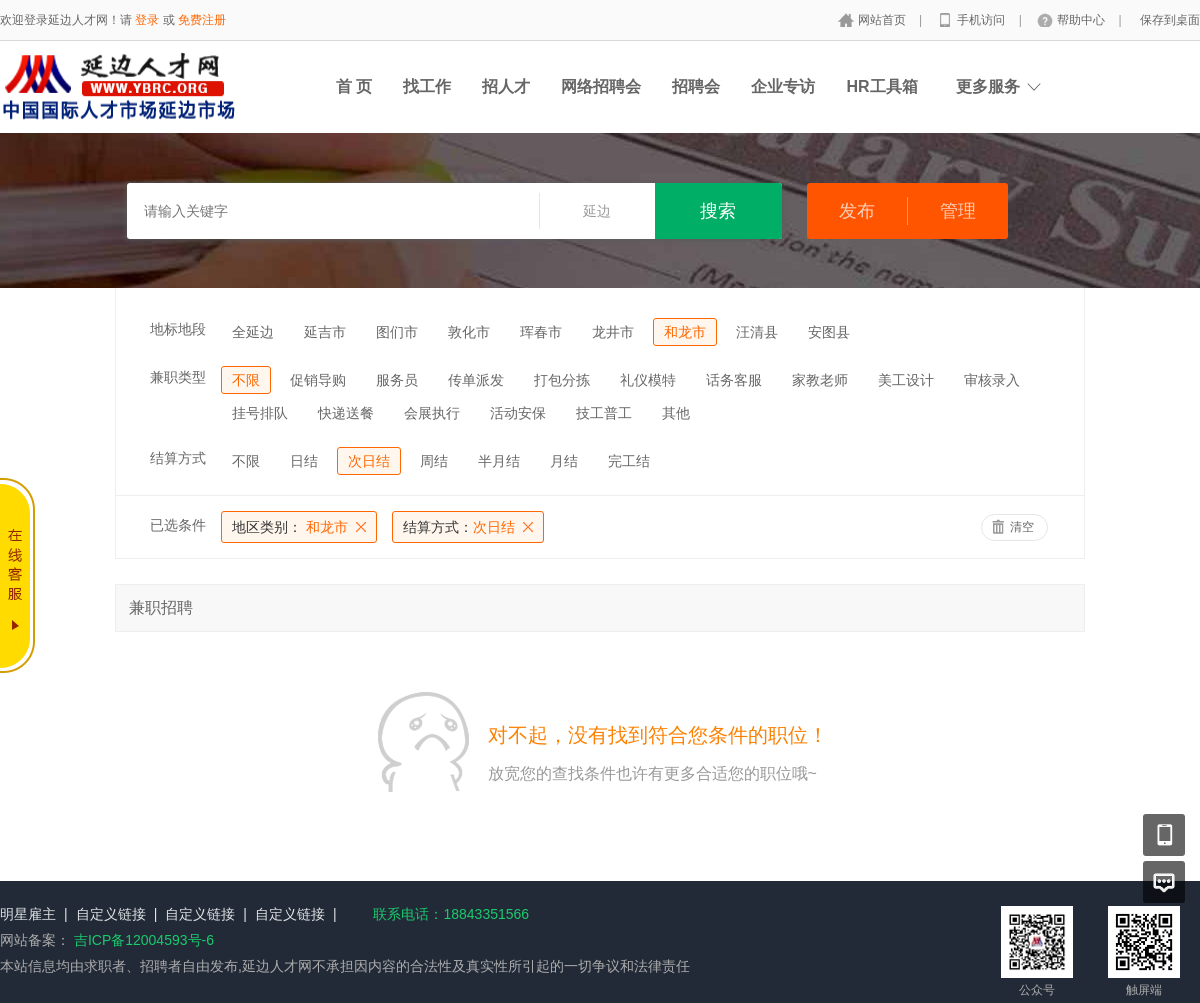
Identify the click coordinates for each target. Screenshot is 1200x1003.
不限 (246, 380)
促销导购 (318, 380)
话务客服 (734, 380)
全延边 (253, 332)
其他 (676, 413)
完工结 (629, 461)
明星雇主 (28, 914)
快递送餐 (346, 413)
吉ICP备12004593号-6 (144, 940)
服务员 (397, 380)
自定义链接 (111, 914)
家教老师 (820, 380)
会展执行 (432, 413)
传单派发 (476, 380)
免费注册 (202, 20)
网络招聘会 (601, 86)
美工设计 (906, 380)
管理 (958, 211)
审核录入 (992, 380)
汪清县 (757, 332)
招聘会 (696, 86)
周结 (434, 461)
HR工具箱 (881, 86)
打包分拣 (562, 380)
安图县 (829, 332)
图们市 (397, 332)
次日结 (369, 461)
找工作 (427, 86)
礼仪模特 (648, 380)
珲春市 (541, 332)
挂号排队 (260, 413)
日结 (304, 461)
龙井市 (613, 332)
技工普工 (604, 413)
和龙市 (685, 332)
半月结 (499, 461)
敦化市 (469, 332)
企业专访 (783, 86)
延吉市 (325, 332)
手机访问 (982, 20)
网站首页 (883, 20)
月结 (564, 461)
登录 (147, 20)
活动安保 (518, 413)
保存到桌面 (1170, 20)
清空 (1022, 527)
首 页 (354, 86)
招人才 (506, 86)
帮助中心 (1082, 20)
